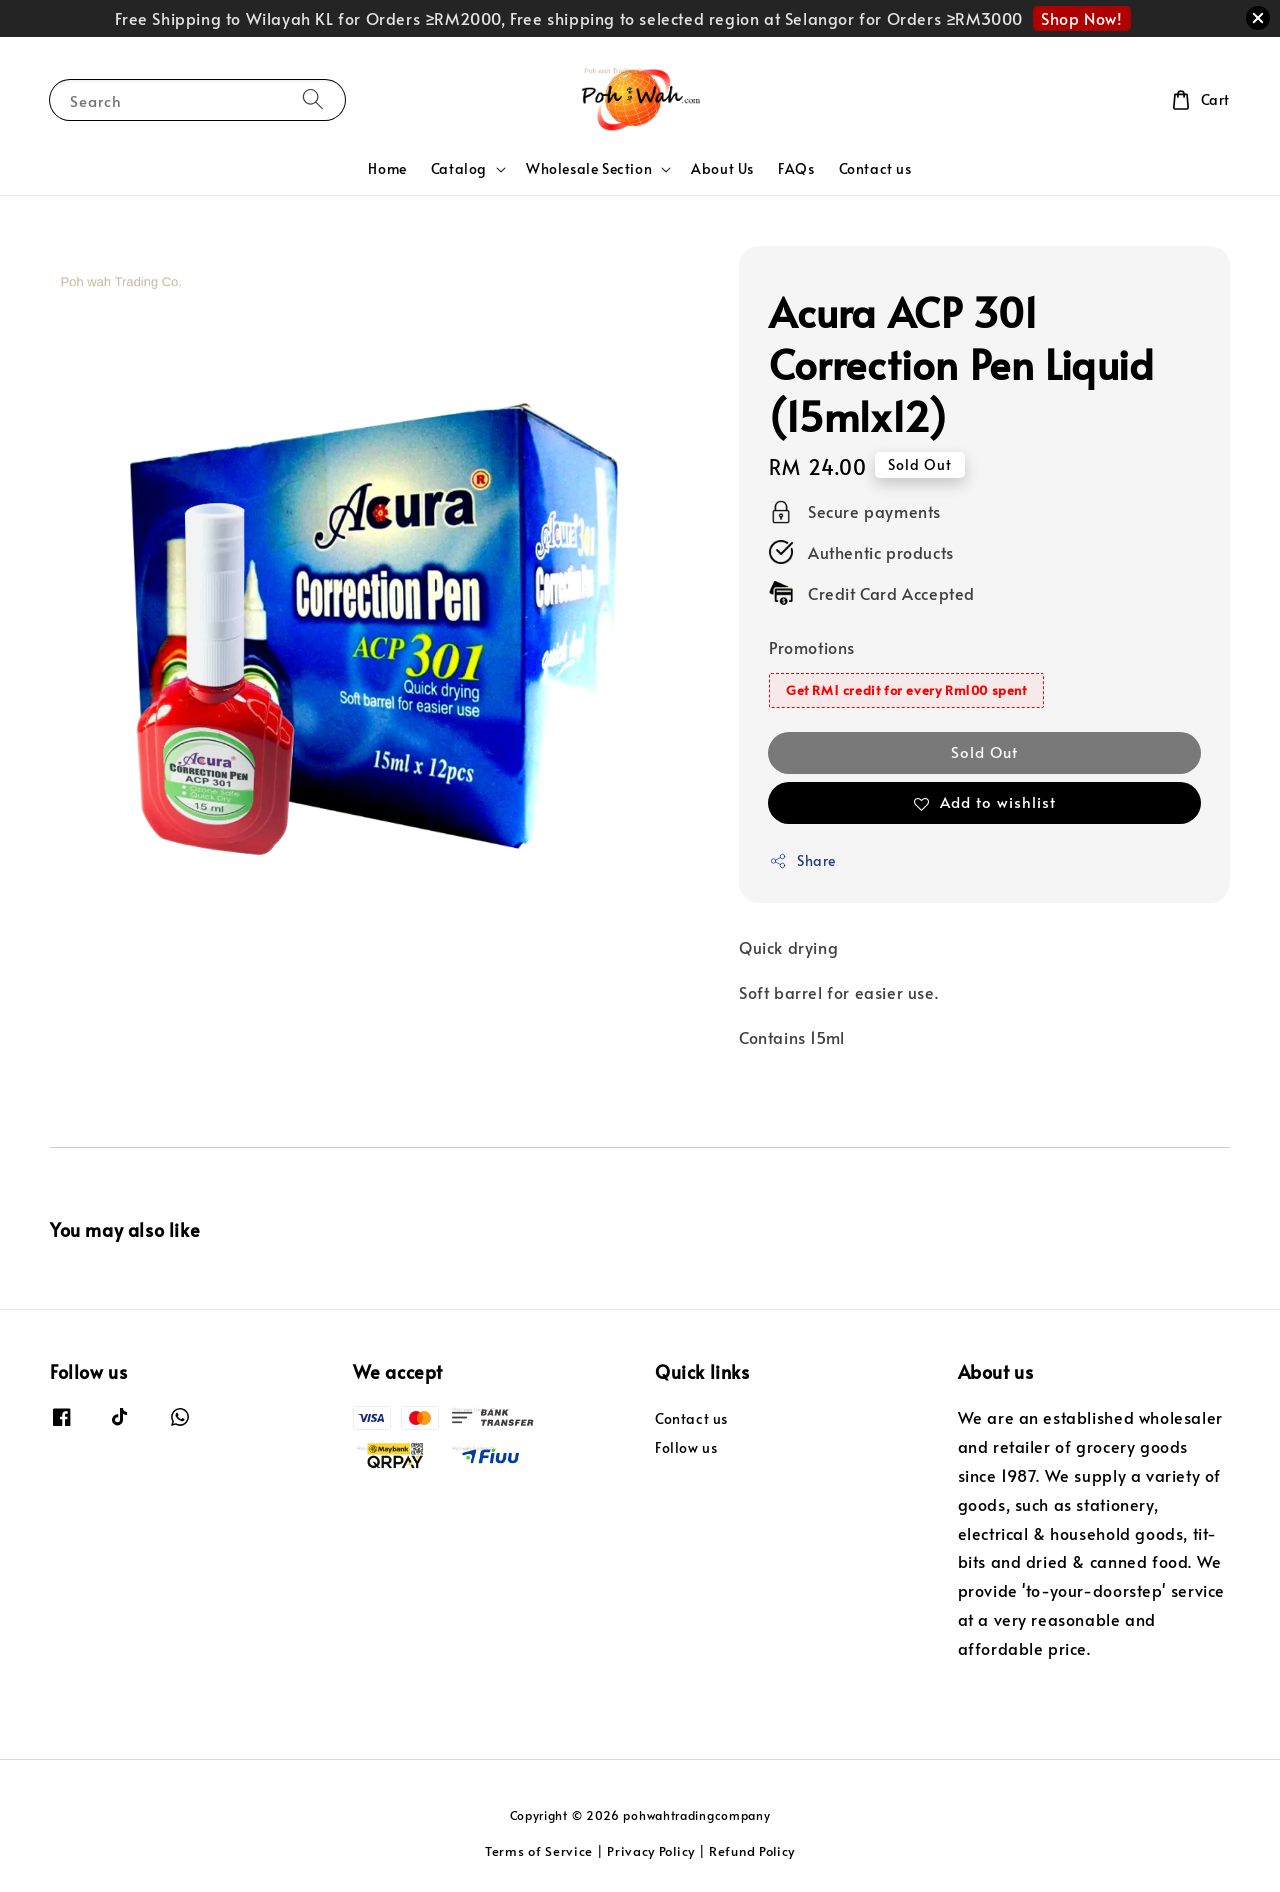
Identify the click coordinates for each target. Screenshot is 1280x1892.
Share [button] (802, 860)
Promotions (812, 647)
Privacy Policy (651, 1851)
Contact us (875, 168)
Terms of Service (539, 1851)
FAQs (796, 168)
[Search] (313, 99)
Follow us (686, 1447)
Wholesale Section (589, 169)
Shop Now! (1081, 18)
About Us (722, 168)
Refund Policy (752, 1851)
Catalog (459, 169)
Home (387, 168)
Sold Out (984, 751)
